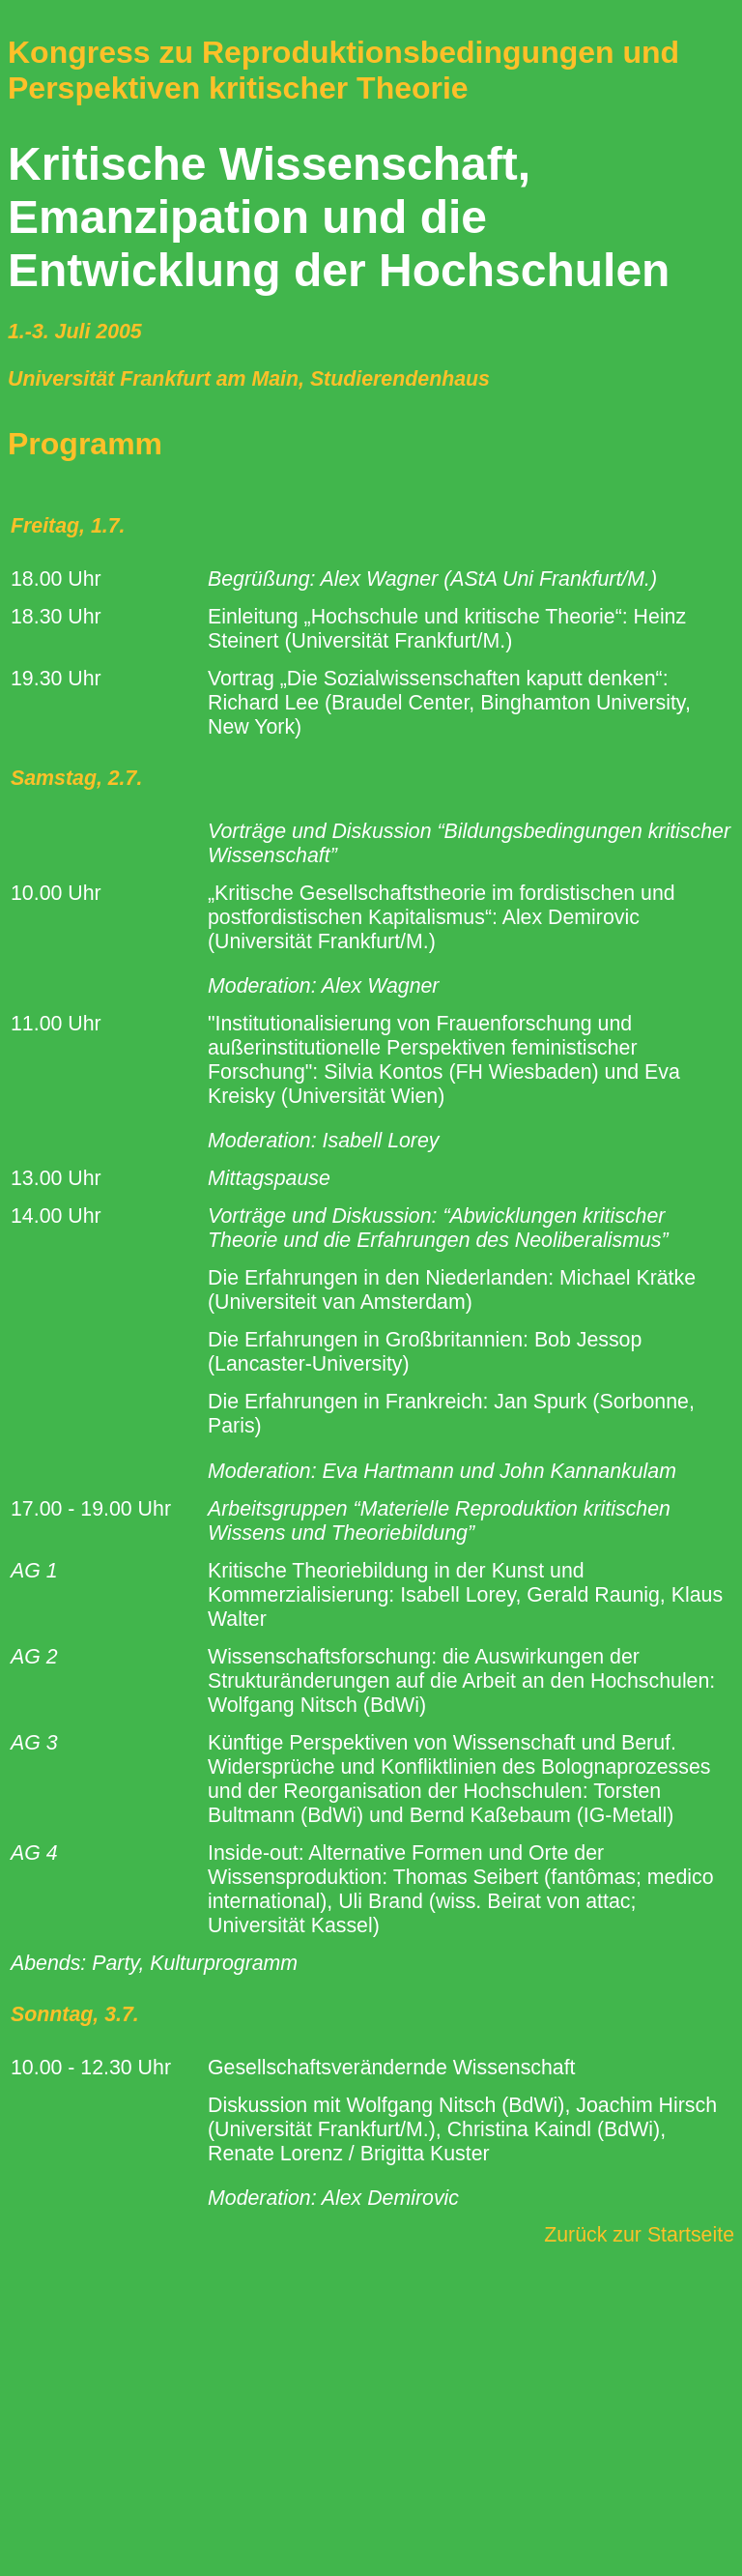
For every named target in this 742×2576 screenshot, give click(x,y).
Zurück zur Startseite (639, 2234)
